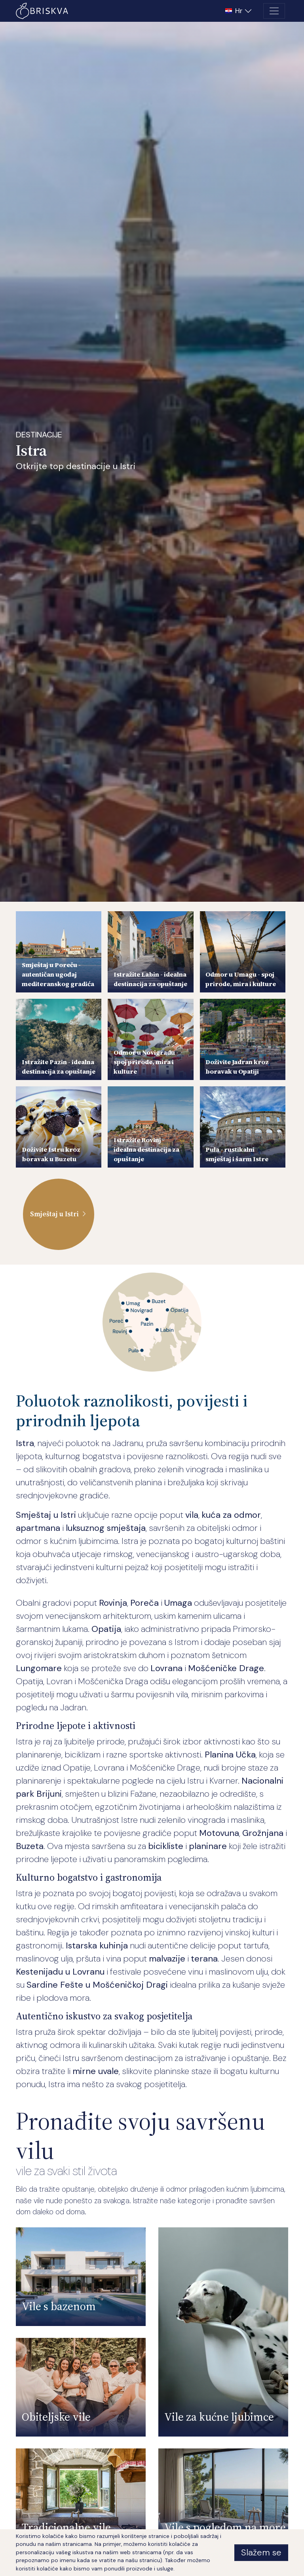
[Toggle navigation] (274, 11)
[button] (239, 11)
